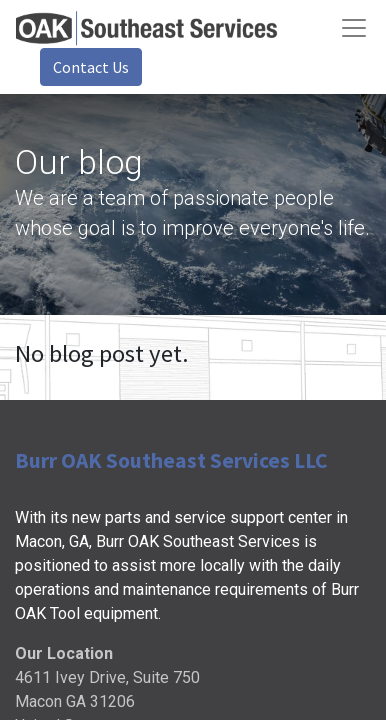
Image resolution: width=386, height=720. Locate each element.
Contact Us (91, 67)
